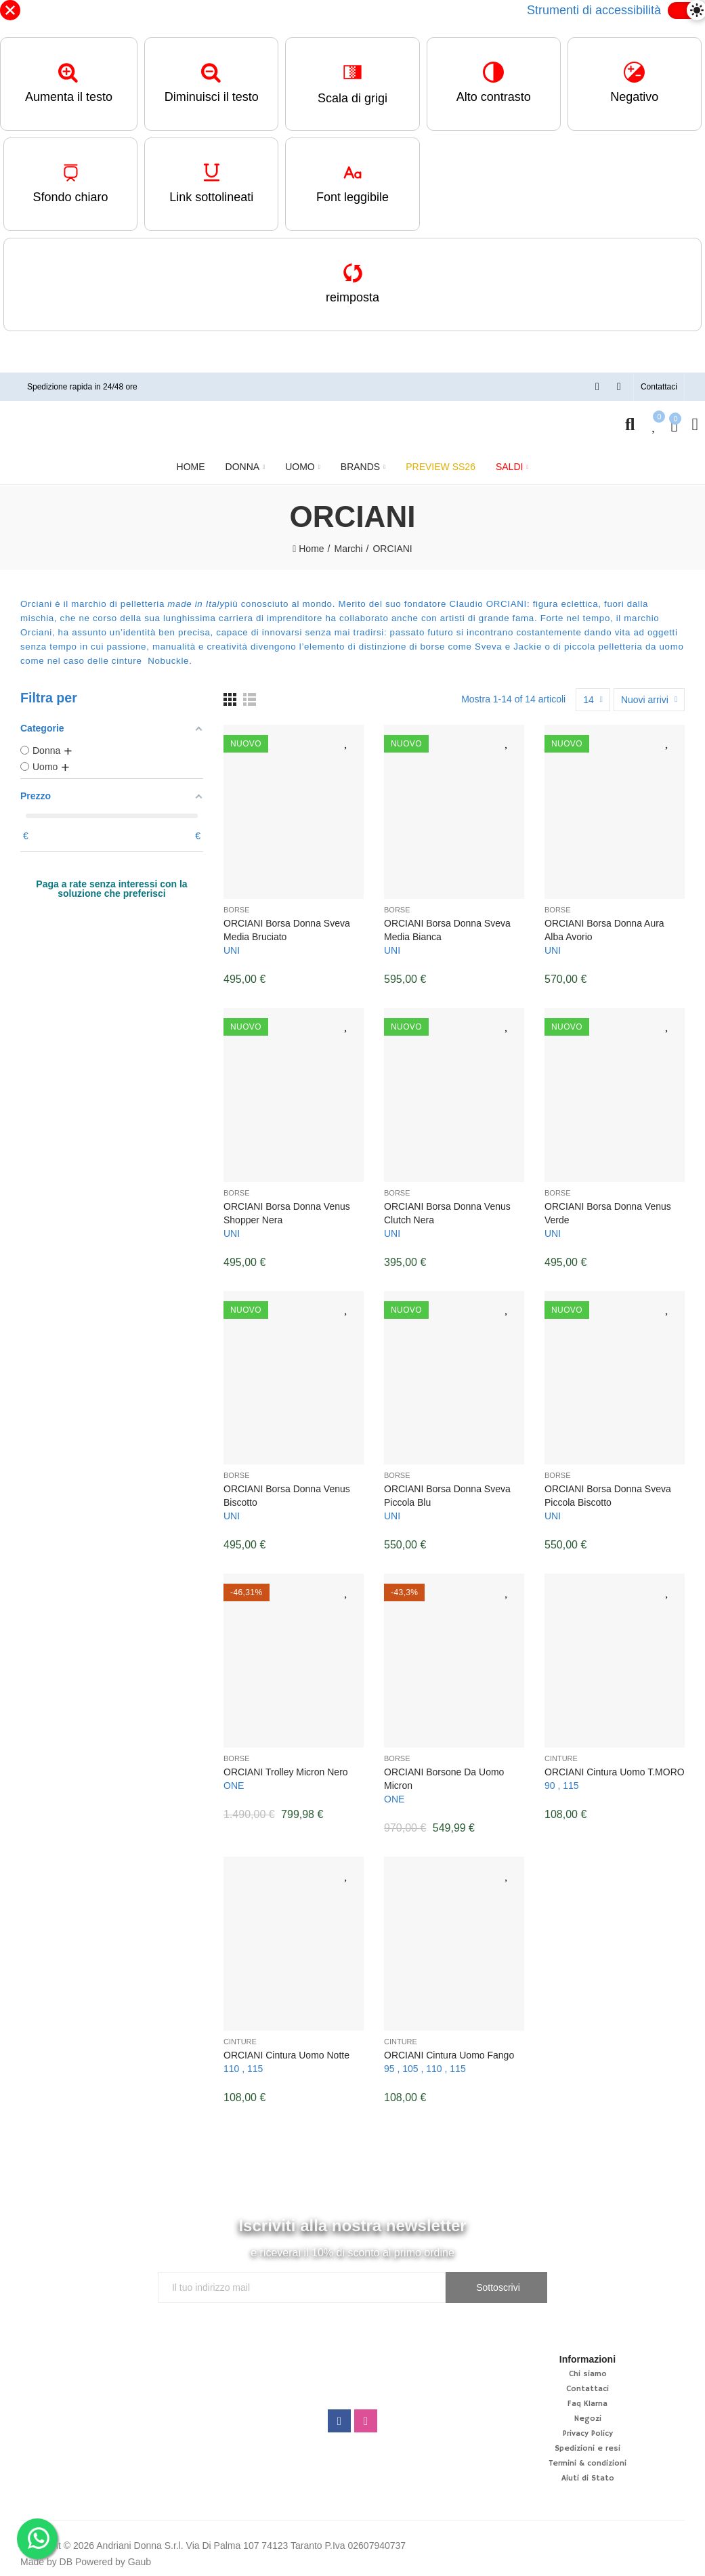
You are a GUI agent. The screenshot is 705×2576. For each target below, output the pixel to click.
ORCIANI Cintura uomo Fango (449, 2055)
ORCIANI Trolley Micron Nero (285, 1772)
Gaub (139, 2561)
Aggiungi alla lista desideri (347, 742)
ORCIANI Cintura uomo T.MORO (614, 1772)
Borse (236, 910)
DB (66, 2561)
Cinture (561, 1758)
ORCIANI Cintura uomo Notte (286, 2055)
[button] (659, 387)
